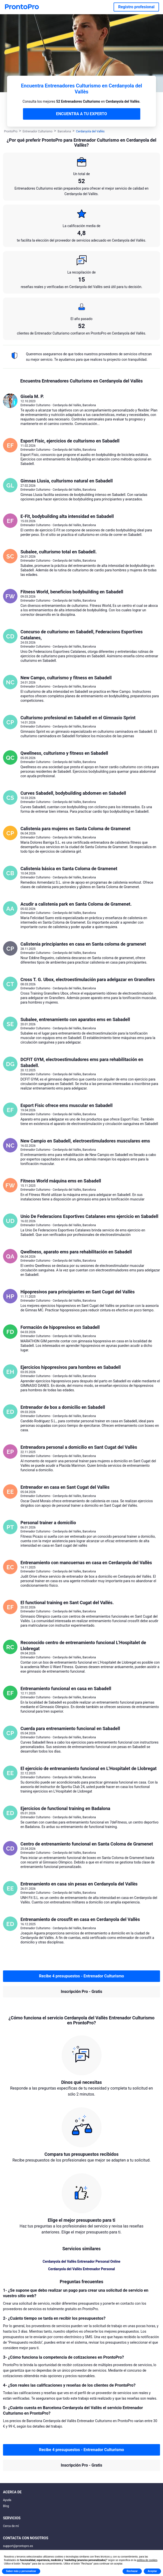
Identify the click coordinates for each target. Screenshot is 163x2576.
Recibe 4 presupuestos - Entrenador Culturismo (81, 1976)
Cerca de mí (11, 2526)
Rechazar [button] (132, 2571)
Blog (6, 2506)
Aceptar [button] (152, 2571)
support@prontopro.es (18, 2546)
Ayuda (7, 2500)
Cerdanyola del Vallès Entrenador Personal (81, 2269)
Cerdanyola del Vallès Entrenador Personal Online (81, 2261)
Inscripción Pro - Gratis (81, 1991)
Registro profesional (136, 6)
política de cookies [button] (147, 2560)
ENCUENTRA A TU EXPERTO (81, 113)
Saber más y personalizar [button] (21, 2571)
